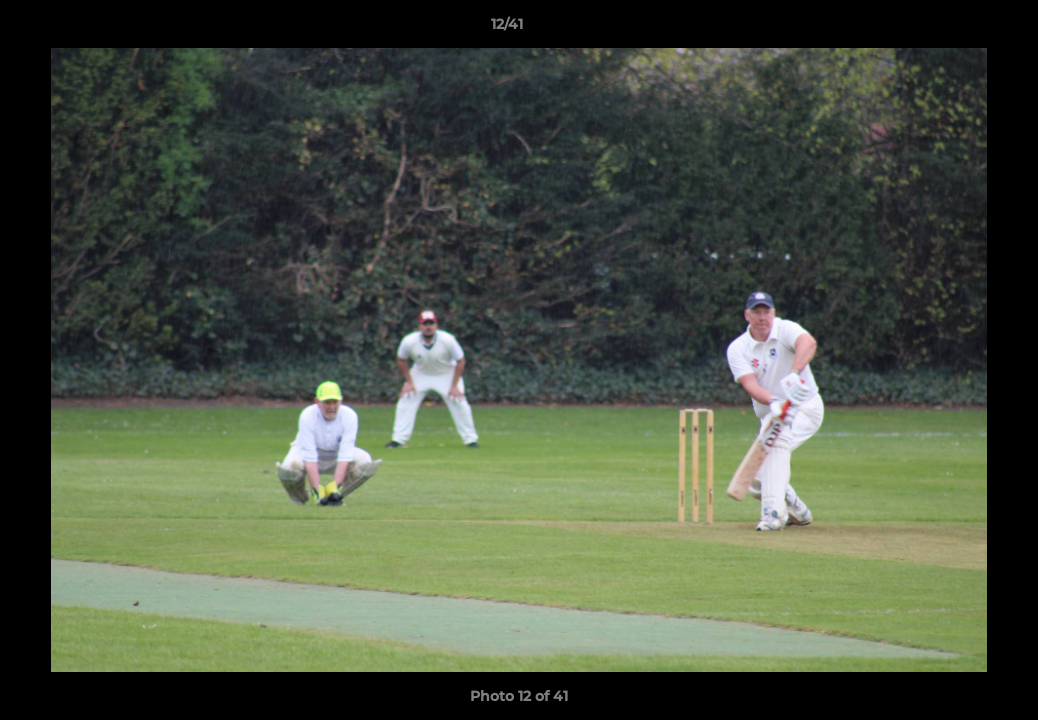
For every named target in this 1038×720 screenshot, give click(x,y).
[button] (954, 29)
